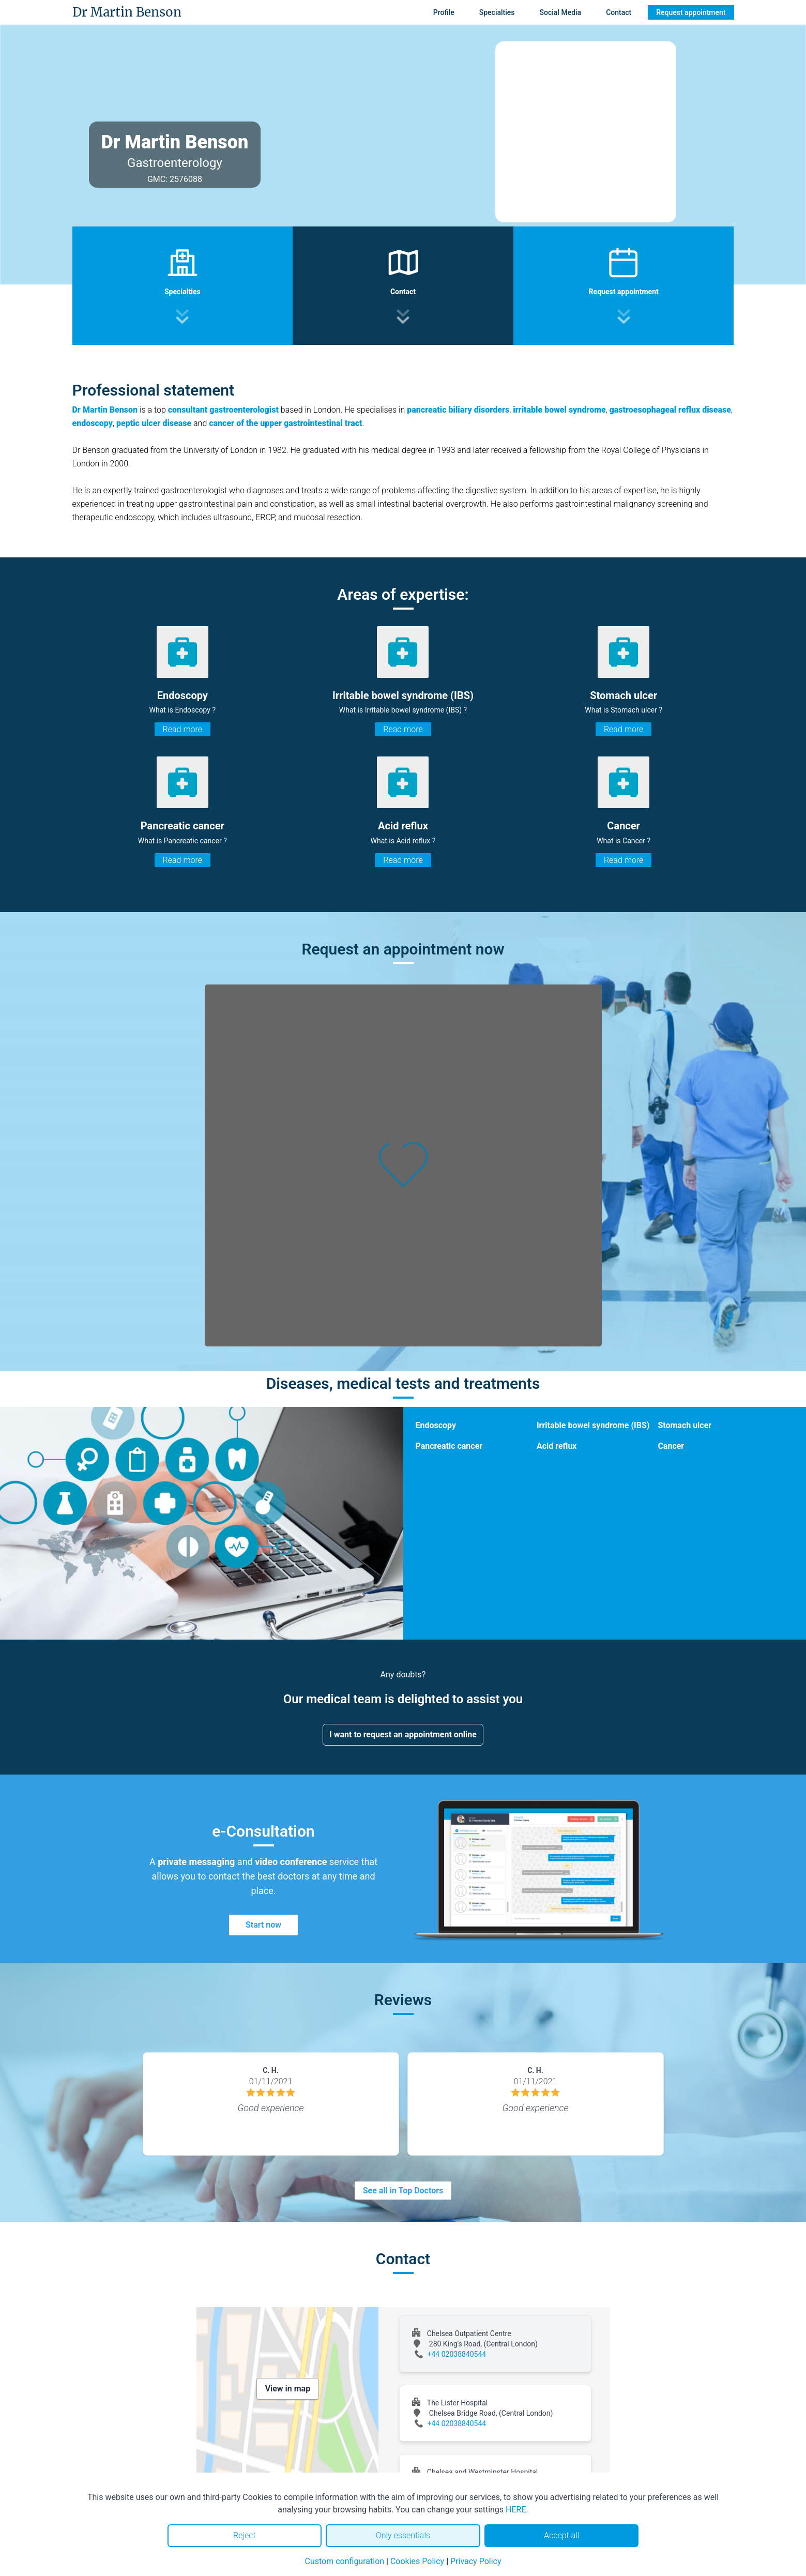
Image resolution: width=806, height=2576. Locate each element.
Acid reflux (557, 1446)
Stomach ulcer (684, 1425)
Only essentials (403, 2535)
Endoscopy (436, 1425)
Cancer (671, 1446)
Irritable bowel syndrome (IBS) (593, 1425)
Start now (263, 1925)
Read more (182, 729)
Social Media (561, 12)
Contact (618, 12)
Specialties (497, 12)
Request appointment (690, 12)
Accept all (561, 2535)
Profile (443, 12)
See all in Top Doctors (403, 2190)
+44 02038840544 (457, 2354)
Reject (244, 2535)
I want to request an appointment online (403, 1734)
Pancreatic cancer (449, 1446)
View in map (288, 2388)
